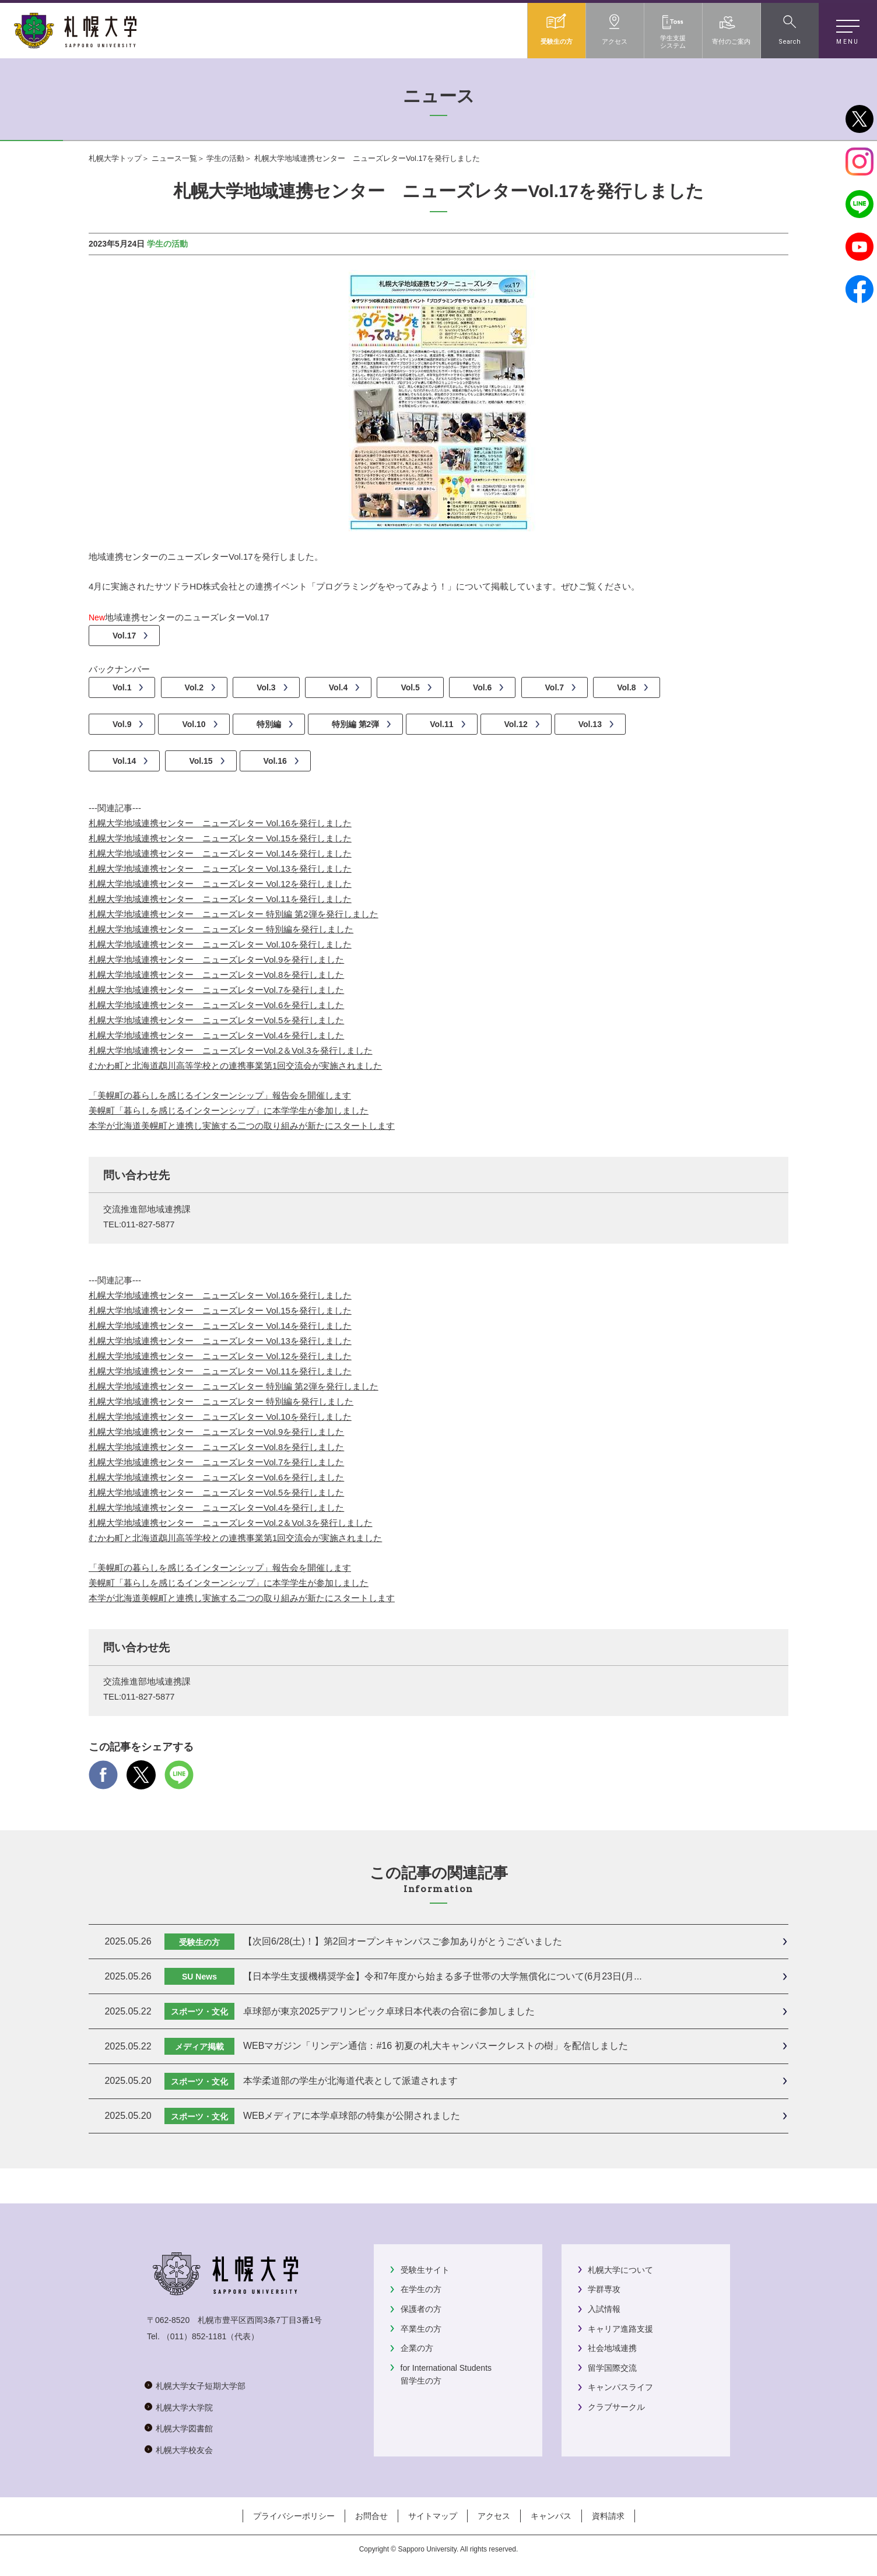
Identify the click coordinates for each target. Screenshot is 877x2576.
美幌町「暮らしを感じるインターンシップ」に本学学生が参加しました (229, 1110)
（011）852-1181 (194, 2336)
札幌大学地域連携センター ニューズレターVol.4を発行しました (216, 1035)
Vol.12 (516, 724)
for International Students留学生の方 (446, 2374)
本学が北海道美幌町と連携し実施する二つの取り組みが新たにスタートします (242, 1126)
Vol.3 (266, 687)
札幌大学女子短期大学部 (200, 2386)
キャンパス (551, 2516)
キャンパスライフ (620, 2387)
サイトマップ (432, 2516)
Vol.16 (275, 761)
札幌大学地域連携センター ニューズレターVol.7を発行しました (216, 990)
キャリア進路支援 (620, 2328)
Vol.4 (338, 687)
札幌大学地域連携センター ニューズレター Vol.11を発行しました (220, 899)
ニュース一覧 (174, 158)
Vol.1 (122, 687)
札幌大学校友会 (184, 2450)
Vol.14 (124, 761)
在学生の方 (421, 2289)
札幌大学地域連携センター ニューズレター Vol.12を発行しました (220, 884)
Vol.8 (626, 687)
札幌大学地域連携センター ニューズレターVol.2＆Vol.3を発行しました (231, 1050)
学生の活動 (225, 158)
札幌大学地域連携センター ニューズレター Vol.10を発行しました (220, 944)
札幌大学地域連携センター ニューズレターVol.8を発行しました (216, 975)
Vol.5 (410, 687)
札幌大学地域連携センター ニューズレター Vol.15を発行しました (220, 838)
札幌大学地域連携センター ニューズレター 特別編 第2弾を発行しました (233, 914)
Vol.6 (482, 687)
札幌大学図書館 (184, 2428)
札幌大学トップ (115, 158)
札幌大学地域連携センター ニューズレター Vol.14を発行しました (220, 853)
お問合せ (371, 2516)
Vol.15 (200, 761)
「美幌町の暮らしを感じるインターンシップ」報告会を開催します (220, 1095)
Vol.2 (194, 687)
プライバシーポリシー (294, 2516)
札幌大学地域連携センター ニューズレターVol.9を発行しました (216, 959)
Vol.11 (441, 724)
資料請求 (608, 2516)
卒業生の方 (421, 2328)
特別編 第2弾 (356, 724)
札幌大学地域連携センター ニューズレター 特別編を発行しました (221, 929)
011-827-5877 (147, 1224)
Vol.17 (124, 635)
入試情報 (604, 2309)
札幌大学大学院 (184, 2407)
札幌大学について (620, 2270)
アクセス (494, 2516)
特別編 (269, 724)
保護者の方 (421, 2309)
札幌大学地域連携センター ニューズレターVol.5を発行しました (216, 1020)
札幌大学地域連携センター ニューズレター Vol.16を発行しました (220, 823)
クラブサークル (616, 2407)
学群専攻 (604, 2289)
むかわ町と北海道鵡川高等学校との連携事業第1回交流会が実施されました (235, 1066)
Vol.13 (590, 724)
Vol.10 (193, 724)
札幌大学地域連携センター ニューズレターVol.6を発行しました (216, 1005)
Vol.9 (122, 724)
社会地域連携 (612, 2348)
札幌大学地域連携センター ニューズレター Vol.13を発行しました (220, 868)
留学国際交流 (612, 2368)
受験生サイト (425, 2270)
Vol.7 (554, 687)
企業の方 (417, 2348)
